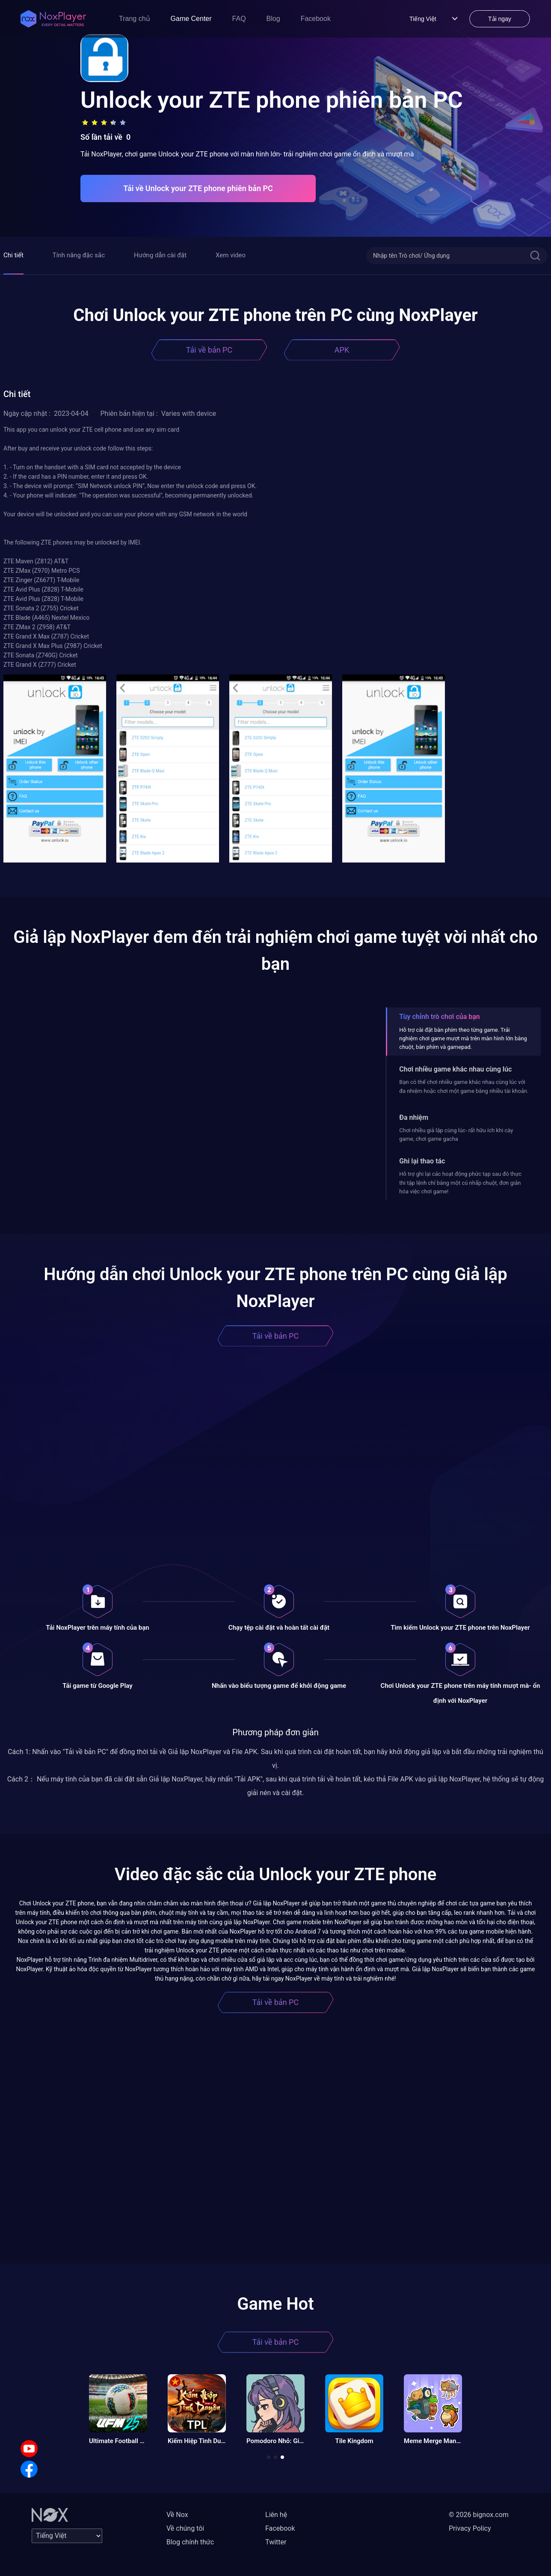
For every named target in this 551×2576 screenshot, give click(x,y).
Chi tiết (13, 255)
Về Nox (177, 2515)
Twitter (275, 2542)
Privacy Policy (470, 2528)
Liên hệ (276, 2515)
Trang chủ (134, 18)
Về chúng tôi (185, 2528)
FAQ (239, 18)
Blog (273, 18)
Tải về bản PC (209, 349)
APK (342, 349)
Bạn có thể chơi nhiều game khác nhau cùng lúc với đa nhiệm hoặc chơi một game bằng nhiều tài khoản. (463, 1086)
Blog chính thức (190, 2542)
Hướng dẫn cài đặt (160, 255)
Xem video (231, 255)
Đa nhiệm (413, 1117)
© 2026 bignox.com (479, 2515)
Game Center (191, 18)
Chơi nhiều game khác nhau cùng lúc (455, 1069)
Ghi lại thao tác (422, 1161)
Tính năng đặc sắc (79, 255)
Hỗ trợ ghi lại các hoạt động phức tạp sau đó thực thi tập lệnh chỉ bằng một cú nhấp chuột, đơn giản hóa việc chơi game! (460, 1183)
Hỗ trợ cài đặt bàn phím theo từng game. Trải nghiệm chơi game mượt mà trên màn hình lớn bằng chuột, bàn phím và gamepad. (463, 1039)
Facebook (316, 18)
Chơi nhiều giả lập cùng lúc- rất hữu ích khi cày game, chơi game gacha (456, 1134)
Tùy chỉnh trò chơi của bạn (439, 1017)
